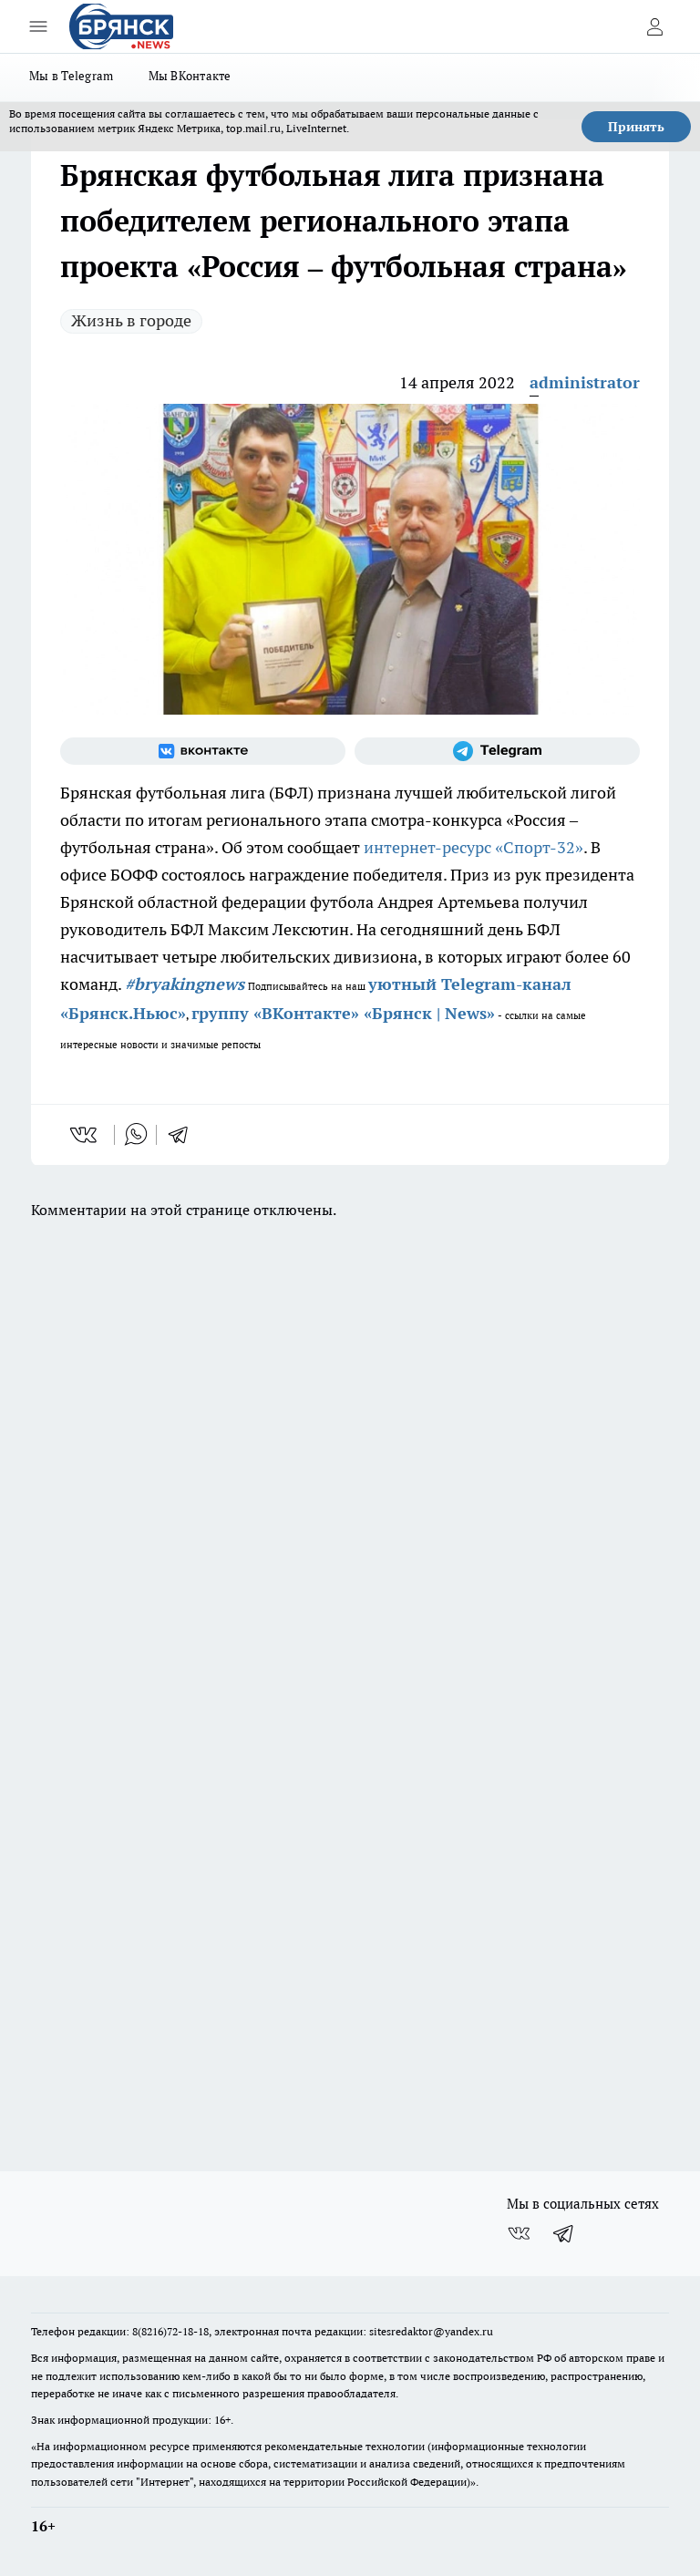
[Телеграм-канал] (497, 751)
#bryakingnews (184, 984)
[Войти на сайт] (654, 26)
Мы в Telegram (71, 75)
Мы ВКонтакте (190, 75)
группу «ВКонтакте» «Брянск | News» (343, 1013)
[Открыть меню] (38, 26)
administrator (585, 382)
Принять (636, 126)
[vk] (85, 1135)
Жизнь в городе (131, 320)
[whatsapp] (136, 1135)
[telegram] (184, 1135)
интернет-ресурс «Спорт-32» (473, 847)
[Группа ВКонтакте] (202, 751)
